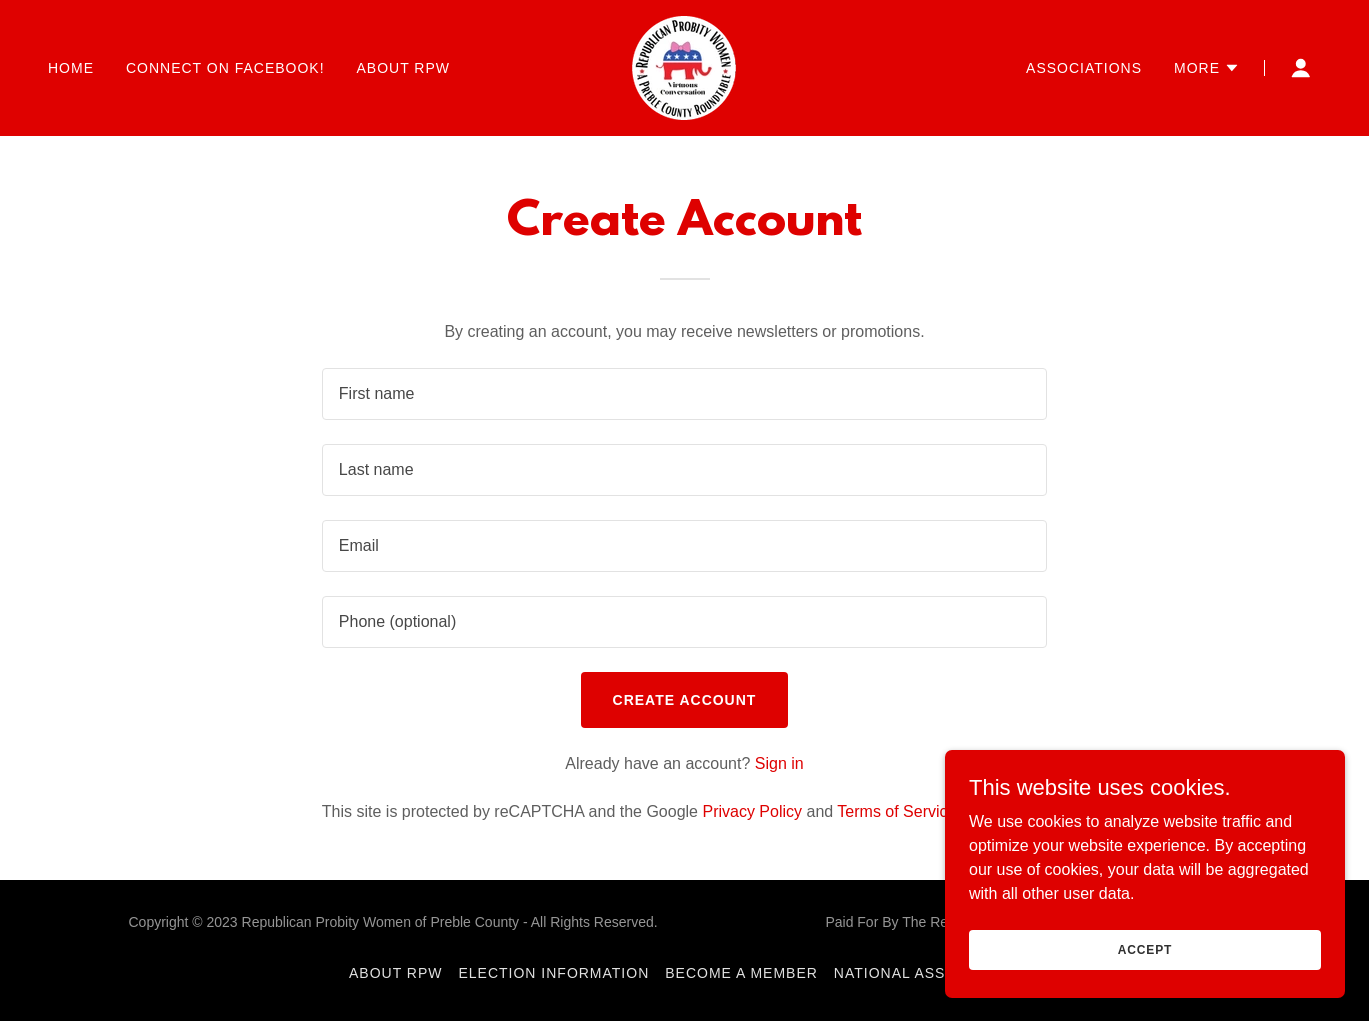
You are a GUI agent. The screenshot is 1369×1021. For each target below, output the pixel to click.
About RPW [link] (403, 68)
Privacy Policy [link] (752, 811)
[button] (1207, 68)
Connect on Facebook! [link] (225, 68)
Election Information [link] (554, 973)
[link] (684, 66)
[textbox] (684, 394)
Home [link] (71, 68)
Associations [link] (1084, 68)
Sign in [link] (779, 763)
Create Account (685, 700)
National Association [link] (927, 973)
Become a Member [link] (741, 973)
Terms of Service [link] (896, 811)
